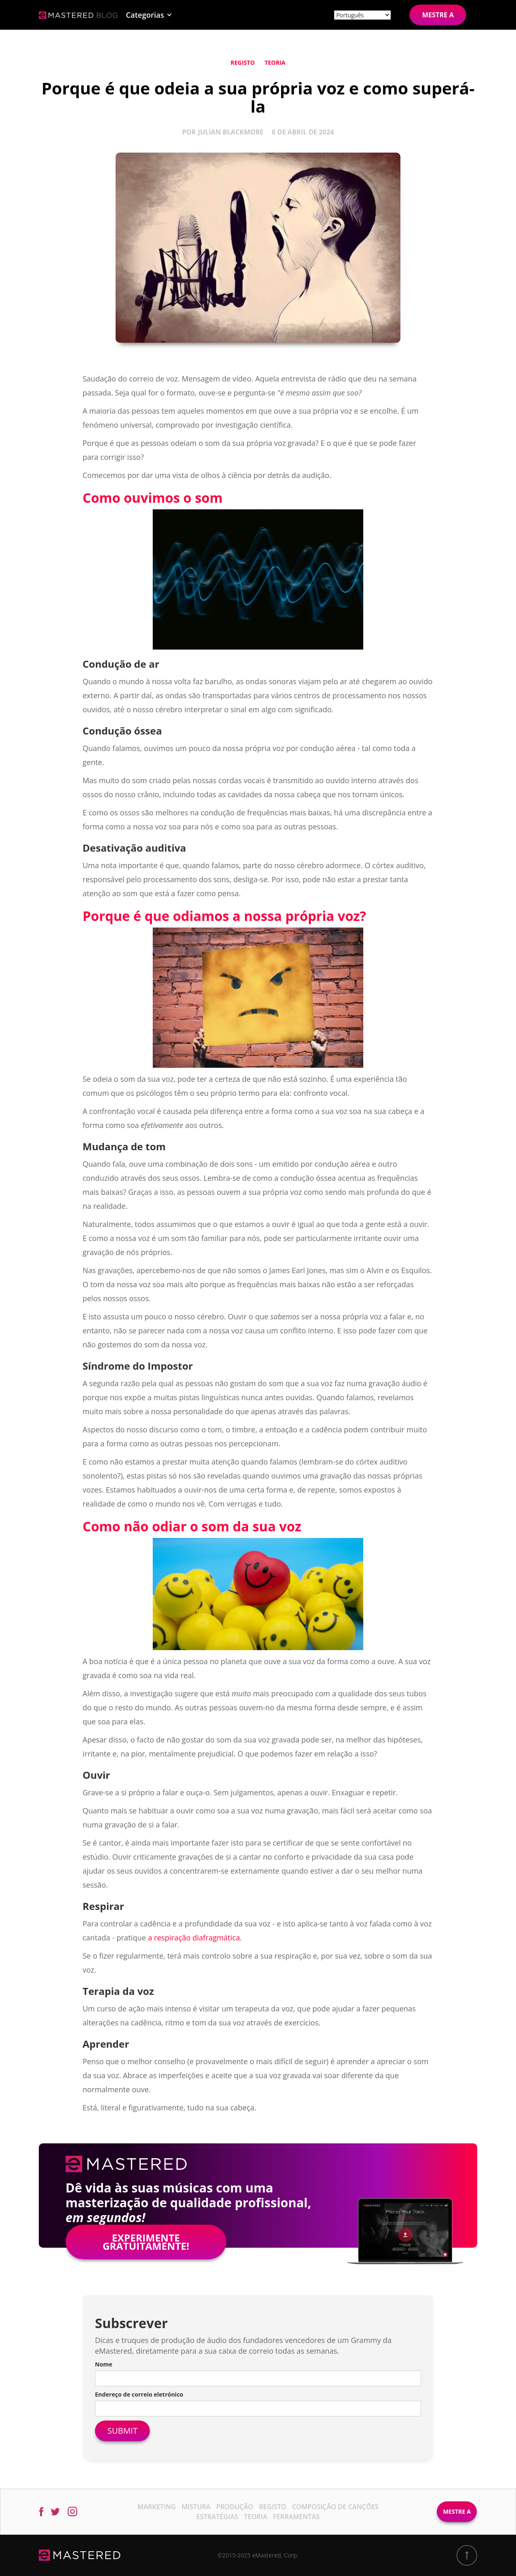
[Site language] (362, 15)
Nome (103, 2364)
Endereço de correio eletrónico (139, 2394)
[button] (149, 14)
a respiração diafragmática (194, 1938)
